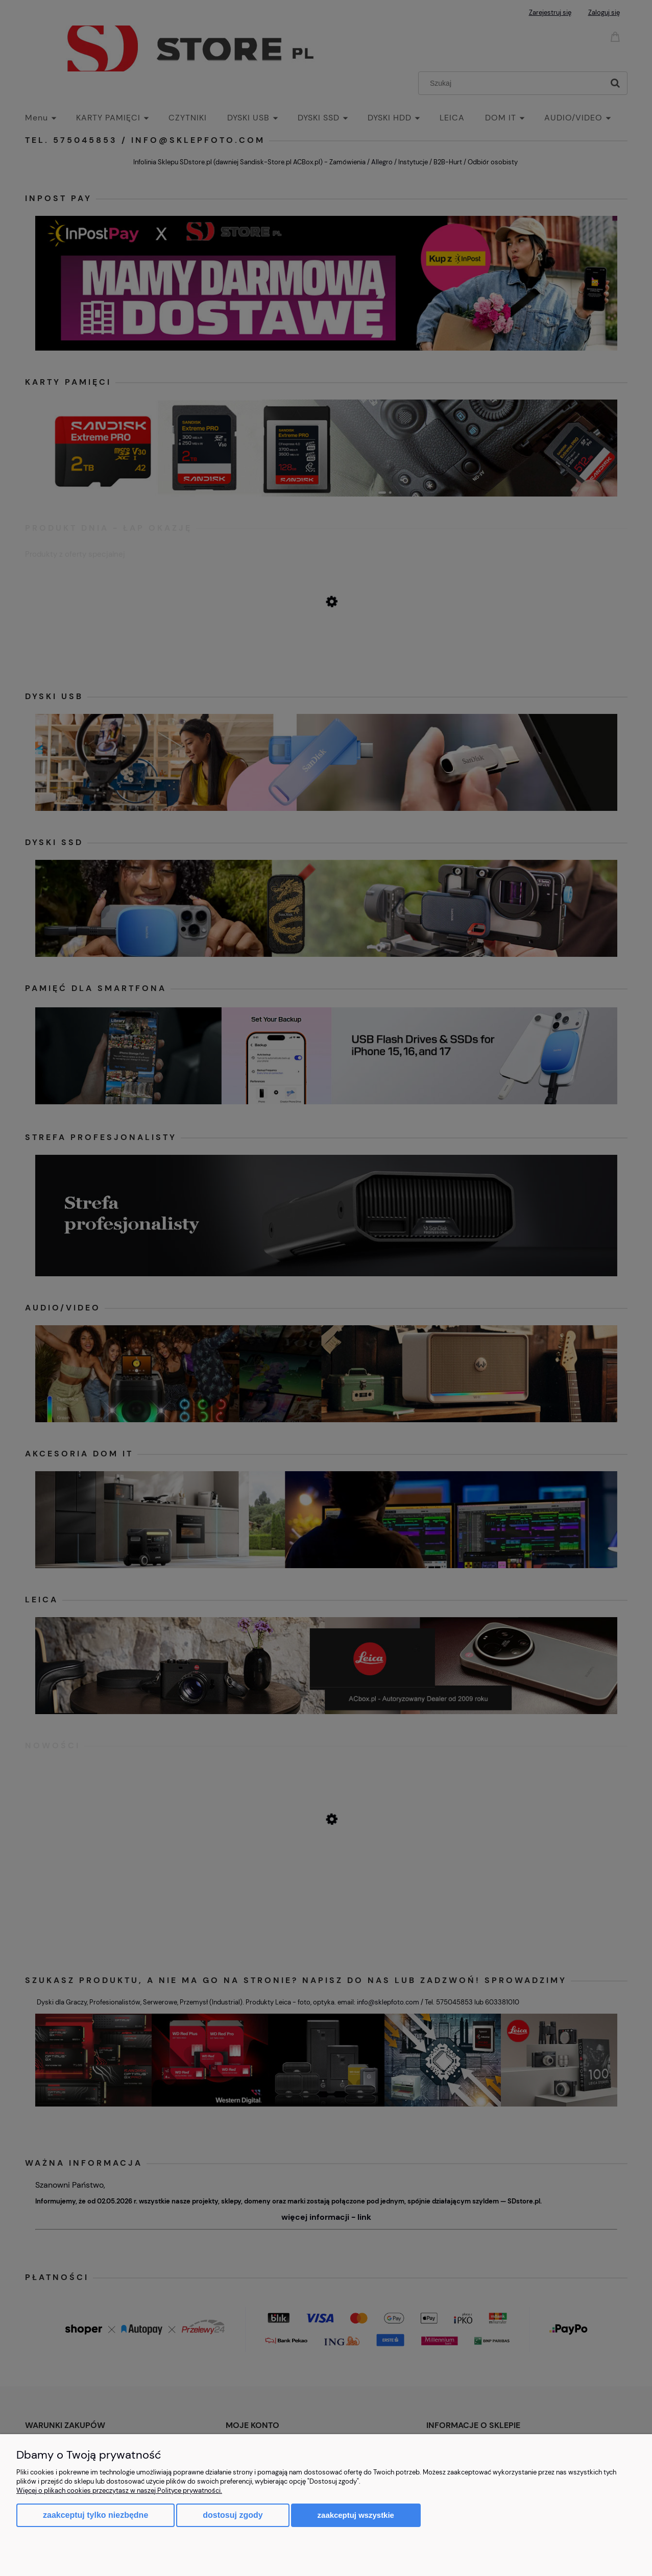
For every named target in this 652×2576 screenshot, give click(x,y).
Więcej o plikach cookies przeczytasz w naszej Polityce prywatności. (119, 2490)
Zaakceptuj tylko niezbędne (95, 2515)
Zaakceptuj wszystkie (356, 2515)
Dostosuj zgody (232, 2515)
